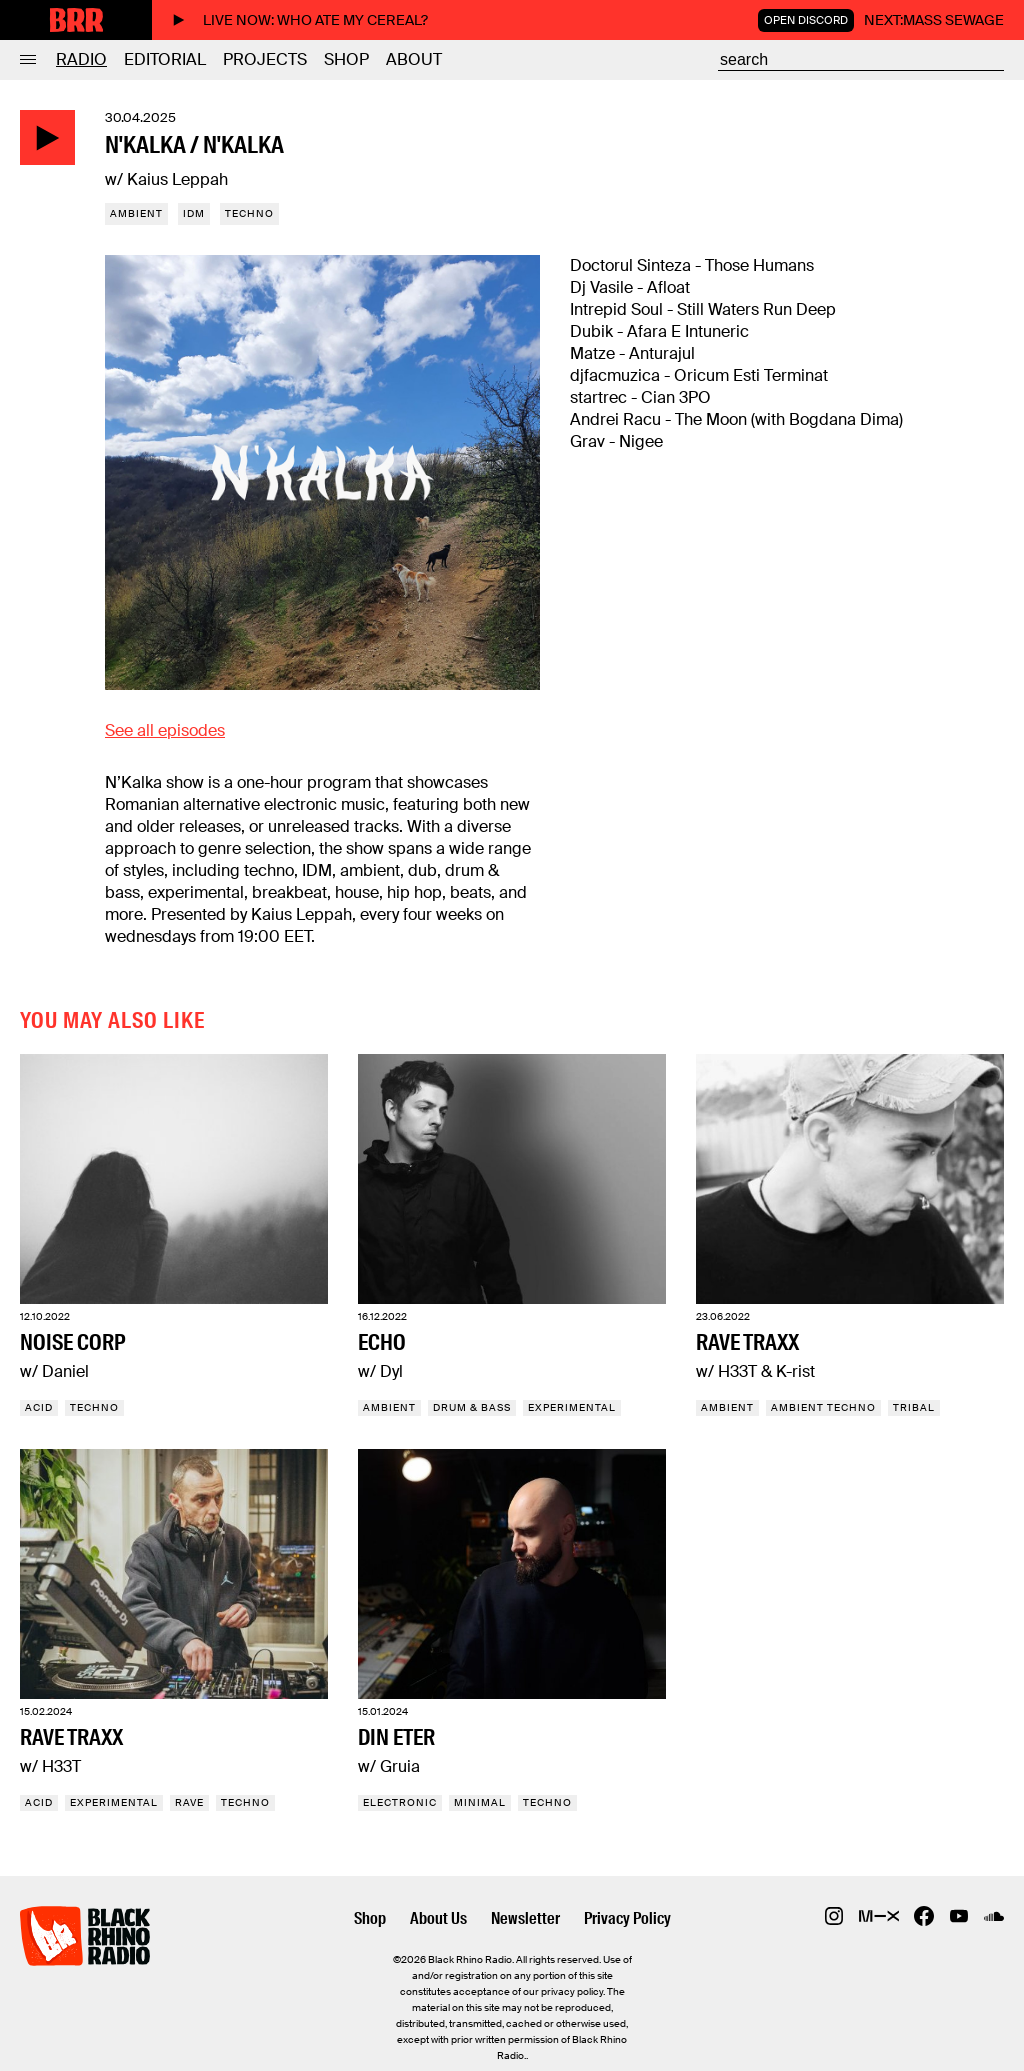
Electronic (400, 1802)
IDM (194, 213)
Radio (81, 59)
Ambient (136, 213)
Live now (300, 20)
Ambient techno (823, 1407)
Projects (265, 59)
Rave (189, 1802)
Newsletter (525, 1918)
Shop (346, 59)
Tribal (914, 1407)
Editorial (165, 59)
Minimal (480, 1802)
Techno (249, 213)
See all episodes (165, 730)
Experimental (572, 1407)
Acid (39, 1407)
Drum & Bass (472, 1407)
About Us (438, 1918)
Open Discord (806, 20)
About (414, 59)
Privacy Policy (627, 1918)
